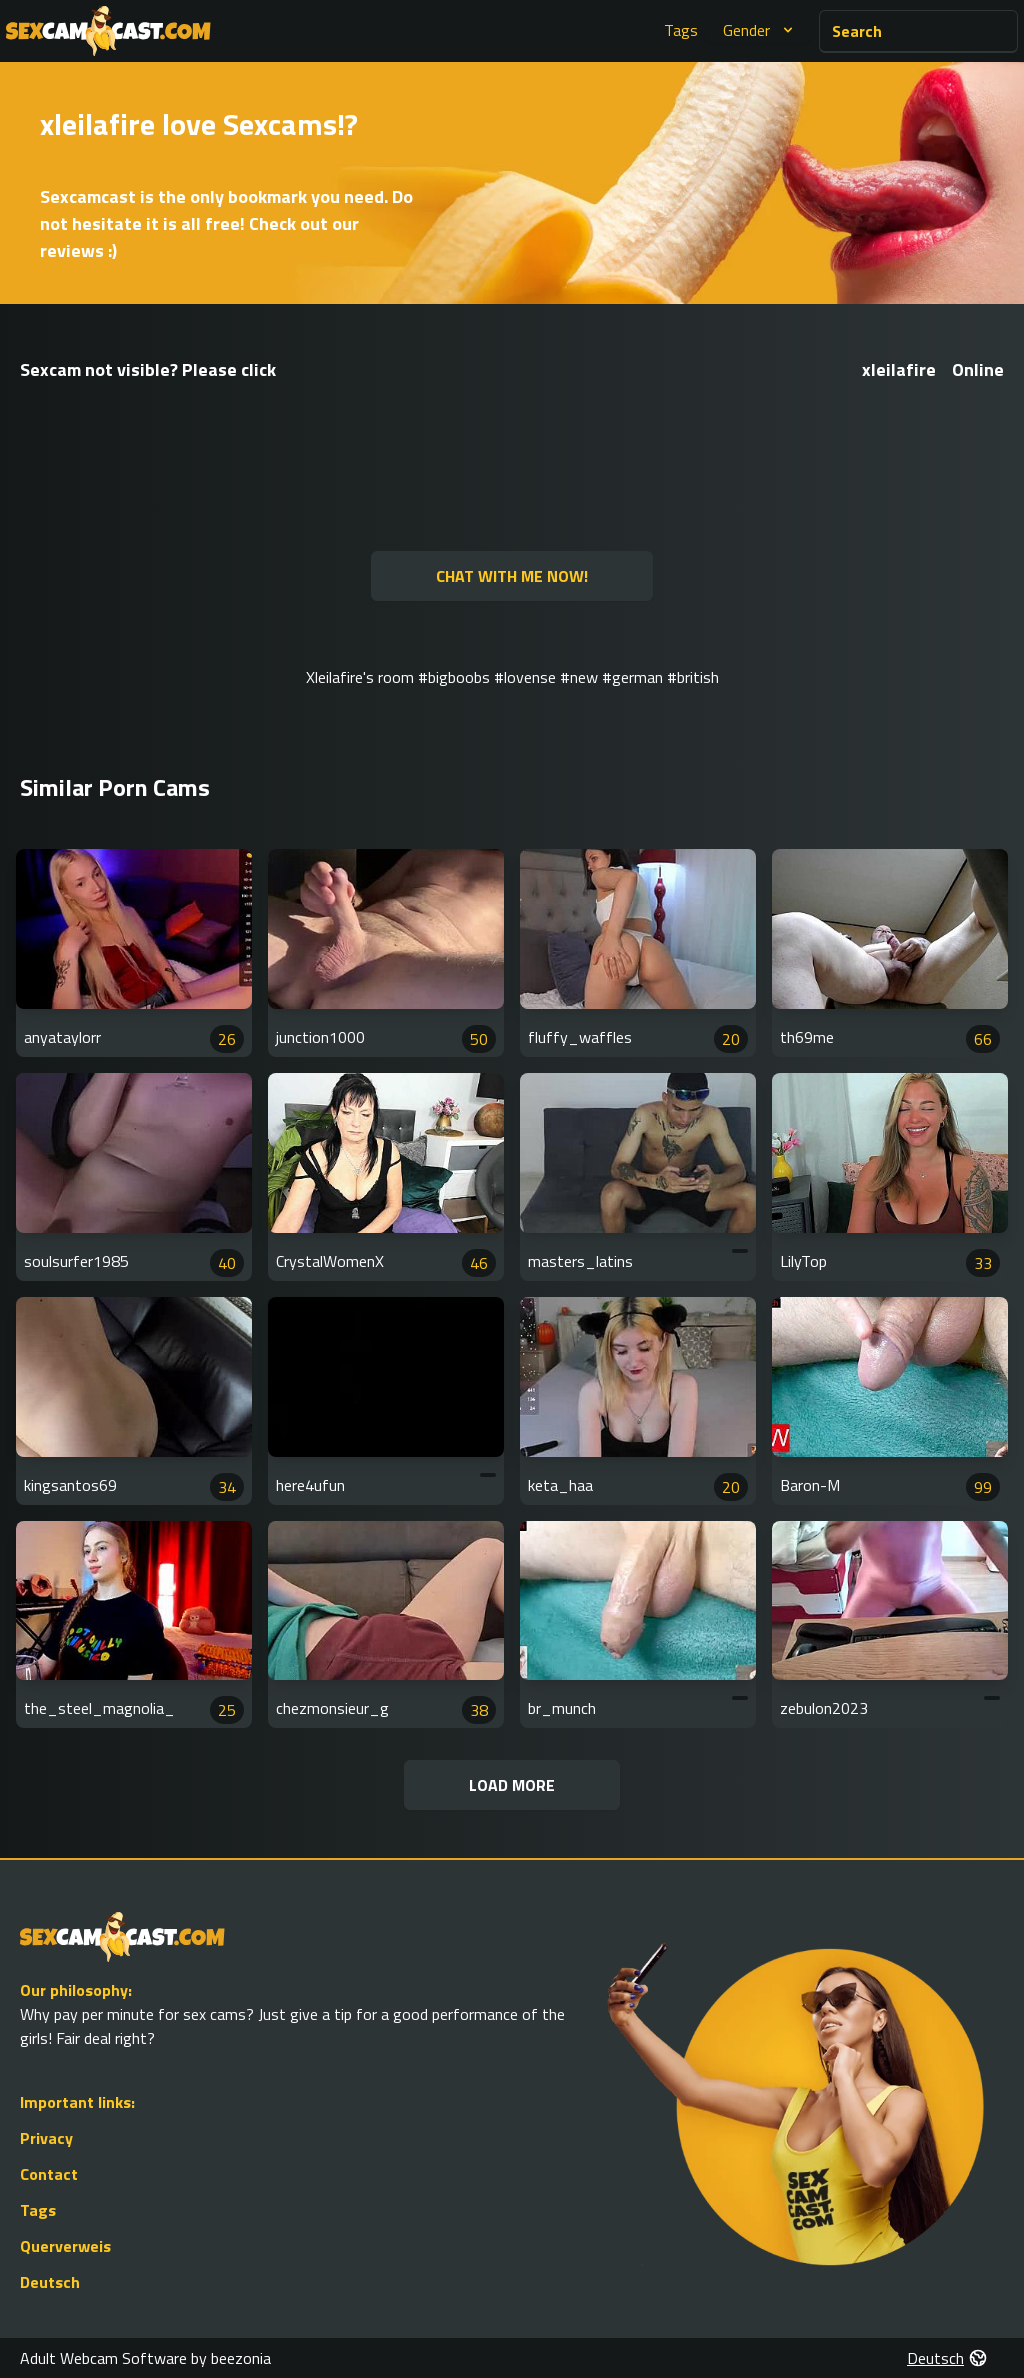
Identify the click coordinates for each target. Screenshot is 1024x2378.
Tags (681, 30)
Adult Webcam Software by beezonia (145, 2358)
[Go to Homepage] (108, 31)
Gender (760, 30)
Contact (49, 2174)
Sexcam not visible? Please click (148, 369)
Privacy (46, 2138)
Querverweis (65, 2246)
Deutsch (50, 2282)
